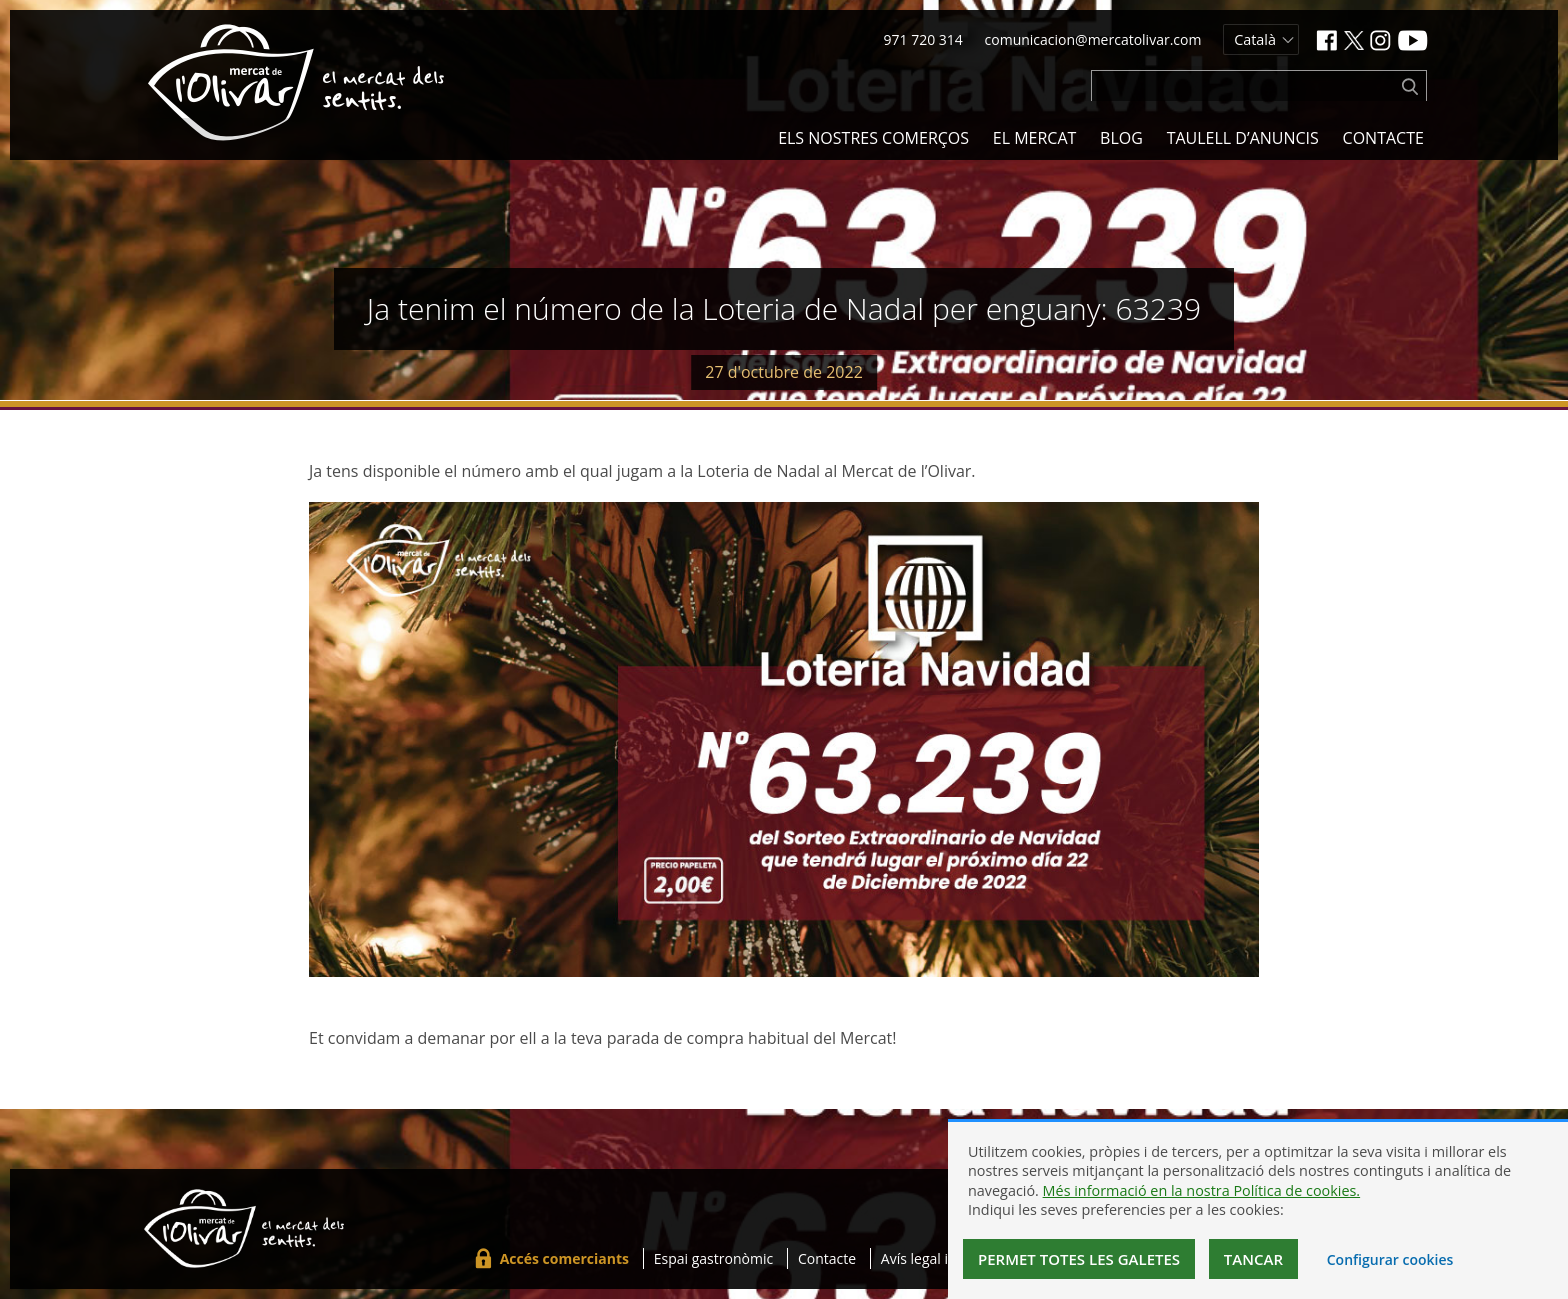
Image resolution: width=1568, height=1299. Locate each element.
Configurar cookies (1390, 1259)
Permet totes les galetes (1079, 1259)
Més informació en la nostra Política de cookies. (1202, 1190)
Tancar (1253, 1259)
